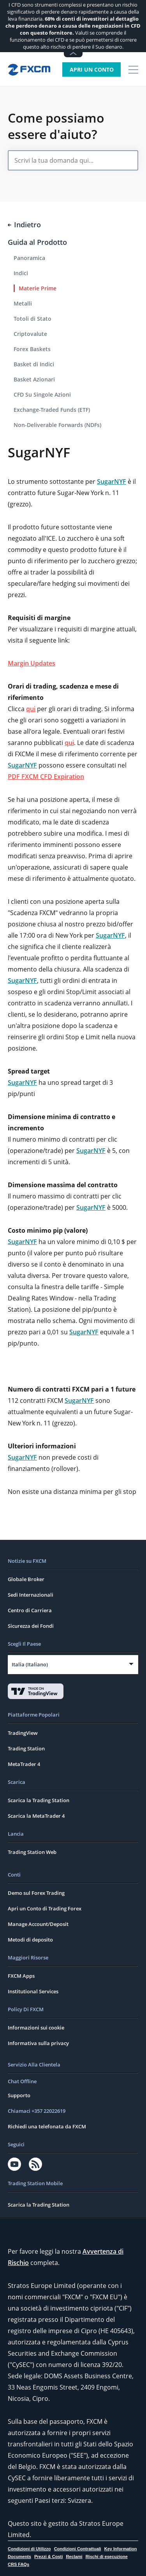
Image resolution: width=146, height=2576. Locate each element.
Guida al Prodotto (37, 242)
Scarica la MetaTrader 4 (36, 1815)
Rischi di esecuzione (107, 2556)
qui (30, 709)
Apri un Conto (92, 69)
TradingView (23, 1732)
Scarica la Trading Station (38, 1800)
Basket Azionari (34, 379)
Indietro (24, 224)
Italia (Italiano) (30, 1664)
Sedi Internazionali (30, 1594)
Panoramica (29, 258)
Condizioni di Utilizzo (29, 2548)
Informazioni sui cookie (36, 2027)
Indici (21, 273)
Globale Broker (26, 1579)
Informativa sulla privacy (38, 2043)
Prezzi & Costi (48, 2556)
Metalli (23, 303)
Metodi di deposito (30, 1939)
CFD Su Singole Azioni (42, 394)
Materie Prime (37, 288)
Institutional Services (33, 1991)
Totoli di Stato (32, 318)
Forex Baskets (32, 349)
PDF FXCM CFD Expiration (46, 776)
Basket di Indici (34, 364)
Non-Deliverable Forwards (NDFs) (57, 425)
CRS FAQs (18, 2564)
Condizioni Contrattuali (77, 2548)
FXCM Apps (21, 1975)
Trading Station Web (32, 1852)
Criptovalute (30, 333)
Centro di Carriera (30, 1610)
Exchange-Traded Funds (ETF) (52, 409)
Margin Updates (31, 663)
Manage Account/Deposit (38, 1924)
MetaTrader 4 (24, 1764)
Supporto (19, 2095)
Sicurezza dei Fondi (31, 1625)
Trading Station (26, 1748)
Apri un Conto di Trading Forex (44, 1908)
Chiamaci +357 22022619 (36, 2110)
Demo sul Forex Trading (36, 1892)
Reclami (74, 2556)
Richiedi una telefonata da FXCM (47, 2126)
